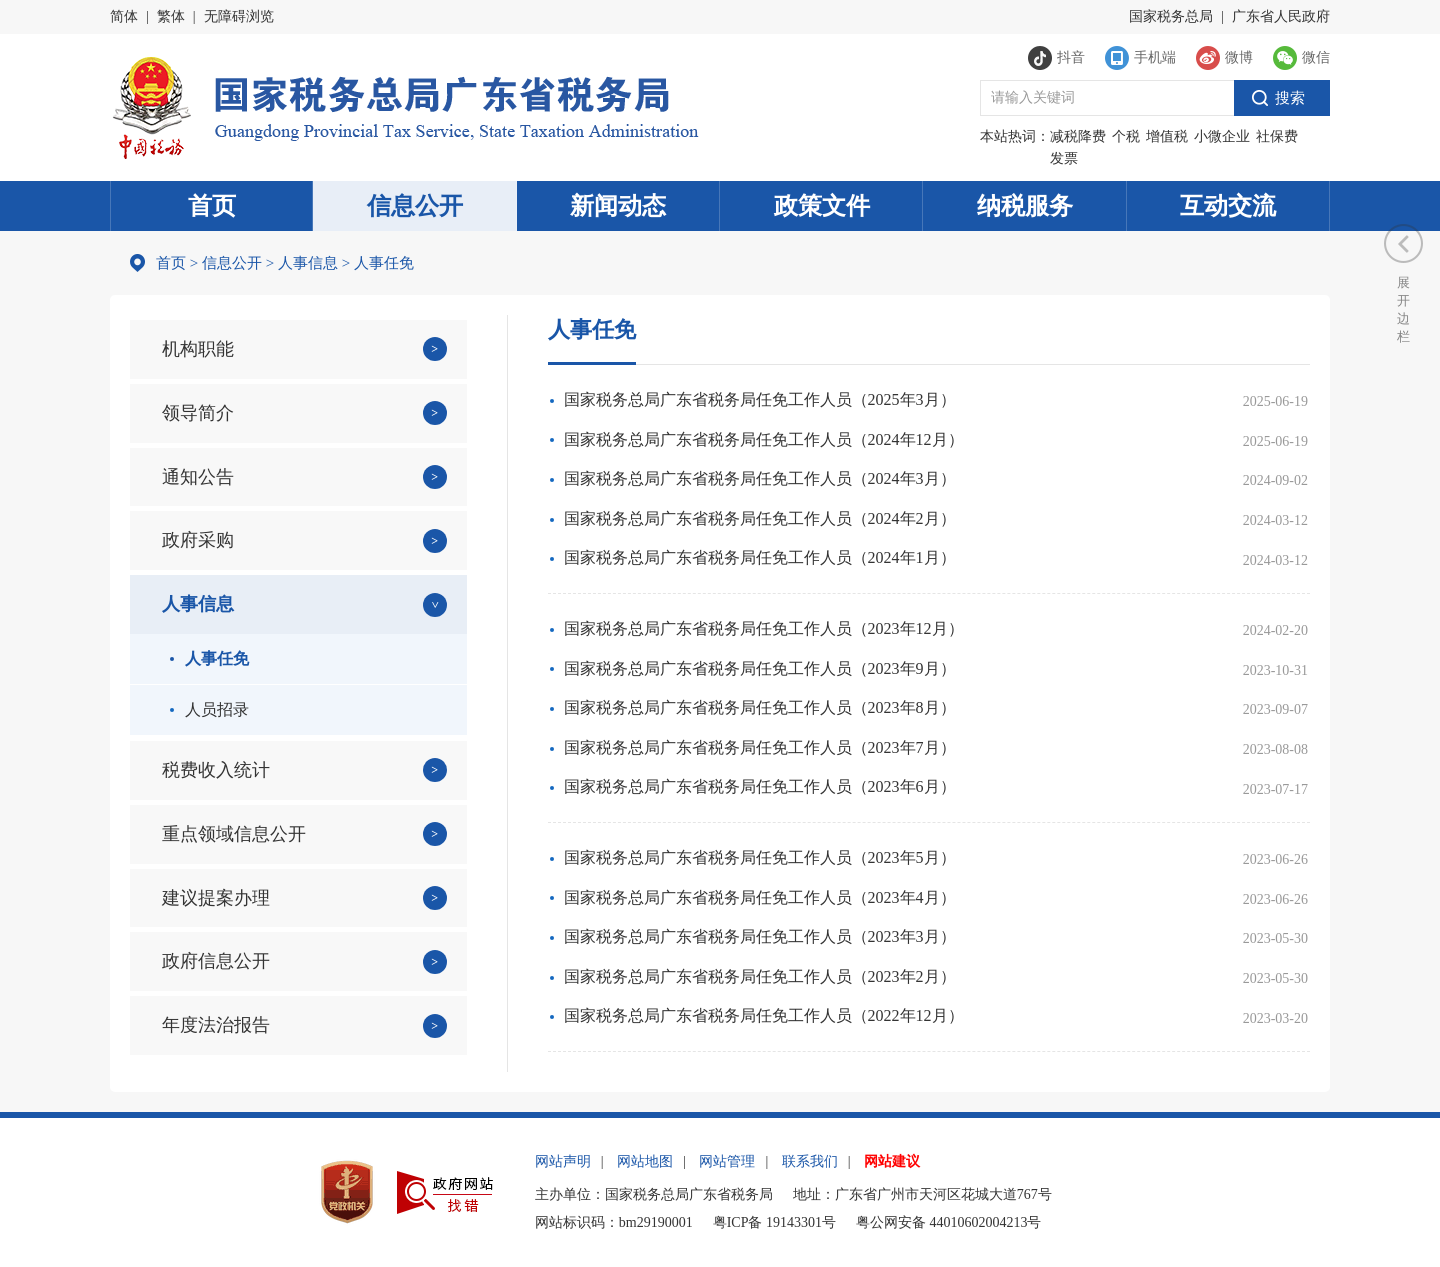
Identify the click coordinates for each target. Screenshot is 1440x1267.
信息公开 (415, 206)
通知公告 (198, 477)
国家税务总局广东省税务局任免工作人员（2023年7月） (760, 747)
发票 (1064, 158)
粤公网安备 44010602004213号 (949, 1222)
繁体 (171, 16)
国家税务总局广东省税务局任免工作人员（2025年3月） (760, 399)
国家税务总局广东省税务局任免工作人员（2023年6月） (760, 786)
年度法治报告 (216, 1025)
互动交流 (1228, 206)
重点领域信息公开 (234, 834)
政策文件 (822, 206)
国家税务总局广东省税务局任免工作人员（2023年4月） (760, 897)
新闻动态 (618, 206)
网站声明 (563, 1161)
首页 (212, 206)
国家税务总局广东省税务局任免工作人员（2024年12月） (764, 439)
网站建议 (892, 1161)
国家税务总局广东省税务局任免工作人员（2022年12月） (764, 1015)
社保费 (1277, 136)
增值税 (1167, 136)
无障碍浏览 (239, 16)
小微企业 (1222, 136)
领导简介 (198, 413)
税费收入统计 (216, 770)
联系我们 (810, 1161)
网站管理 (727, 1161)
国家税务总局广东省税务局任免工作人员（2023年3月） (760, 936)
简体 (124, 16)
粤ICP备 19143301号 (774, 1222)
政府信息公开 (216, 961)
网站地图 (645, 1161)
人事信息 (308, 263)
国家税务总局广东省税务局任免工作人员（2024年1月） (760, 557)
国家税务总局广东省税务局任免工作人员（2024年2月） (760, 518)
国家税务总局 (1171, 16)
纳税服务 (1025, 206)
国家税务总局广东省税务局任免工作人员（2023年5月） (760, 857)
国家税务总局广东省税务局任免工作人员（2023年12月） (764, 628)
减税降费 (1078, 136)
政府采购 (198, 540)
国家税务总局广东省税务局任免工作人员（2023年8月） (760, 707)
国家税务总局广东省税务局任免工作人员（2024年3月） (760, 478)
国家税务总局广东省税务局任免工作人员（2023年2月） (760, 976)
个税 (1126, 136)
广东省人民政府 (1281, 16)
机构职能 (198, 349)
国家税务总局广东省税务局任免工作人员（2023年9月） (760, 668)
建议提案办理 (216, 898)
